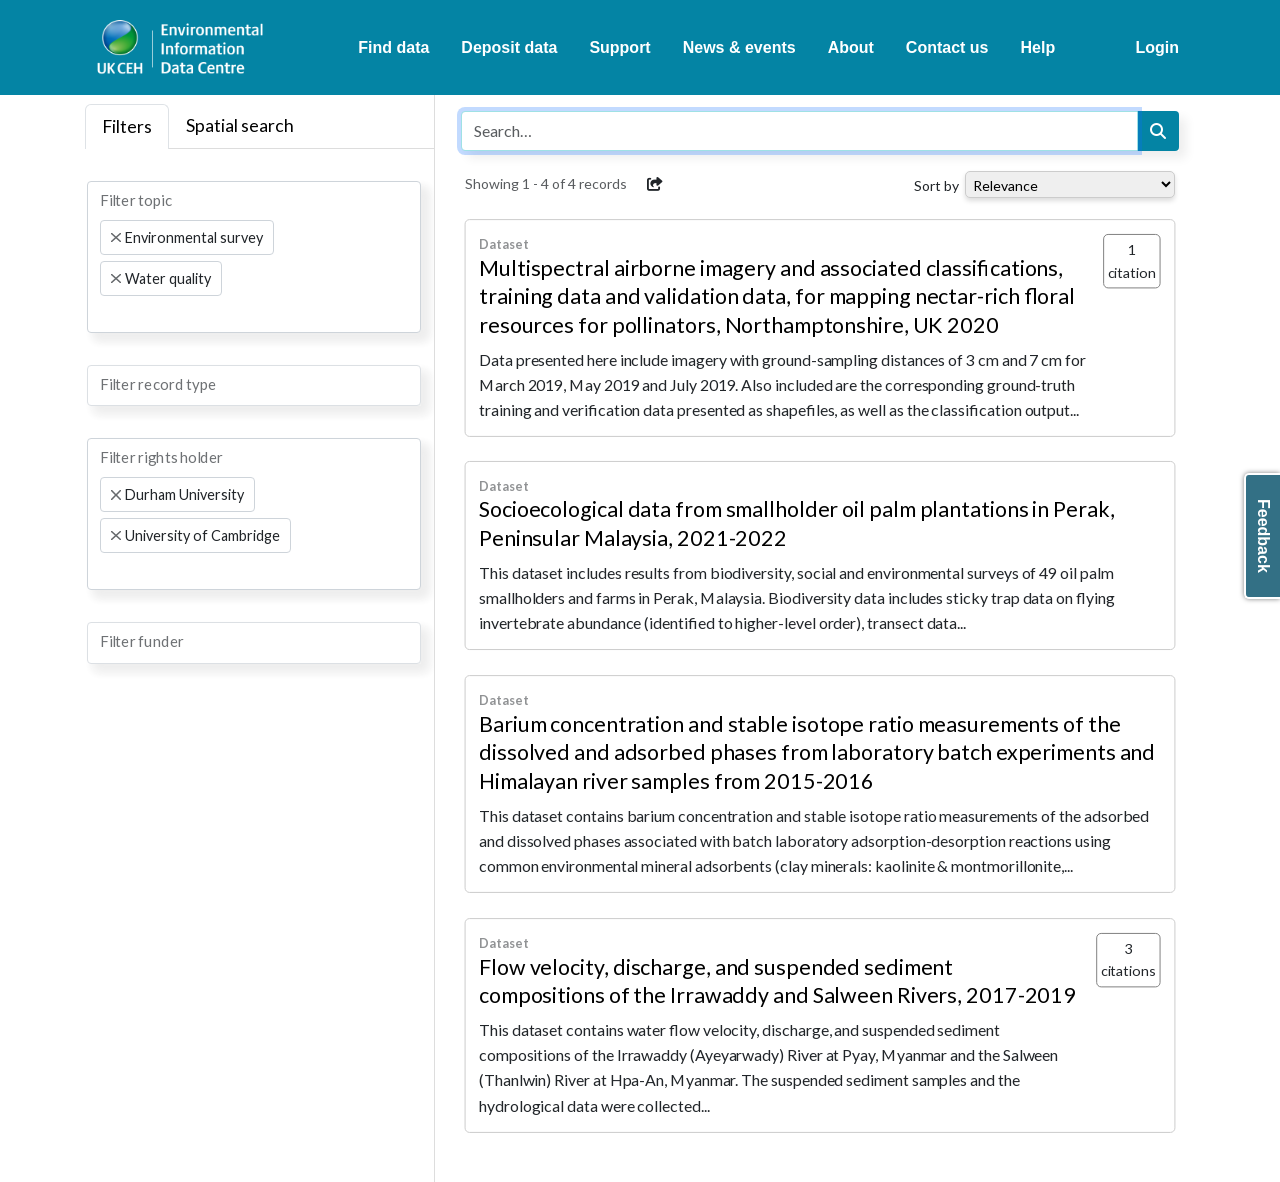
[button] (655, 184)
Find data (393, 47)
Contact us (947, 47)
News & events (739, 47)
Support (619, 47)
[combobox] (254, 257)
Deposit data (509, 47)
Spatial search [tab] (240, 125)
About (851, 47)
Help (1038, 47)
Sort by (936, 185)
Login (1157, 47)
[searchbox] (106, 314)
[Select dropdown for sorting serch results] (1070, 184)
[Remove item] (116, 238)
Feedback (1263, 536)
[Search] (1158, 131)
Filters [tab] (127, 126)
